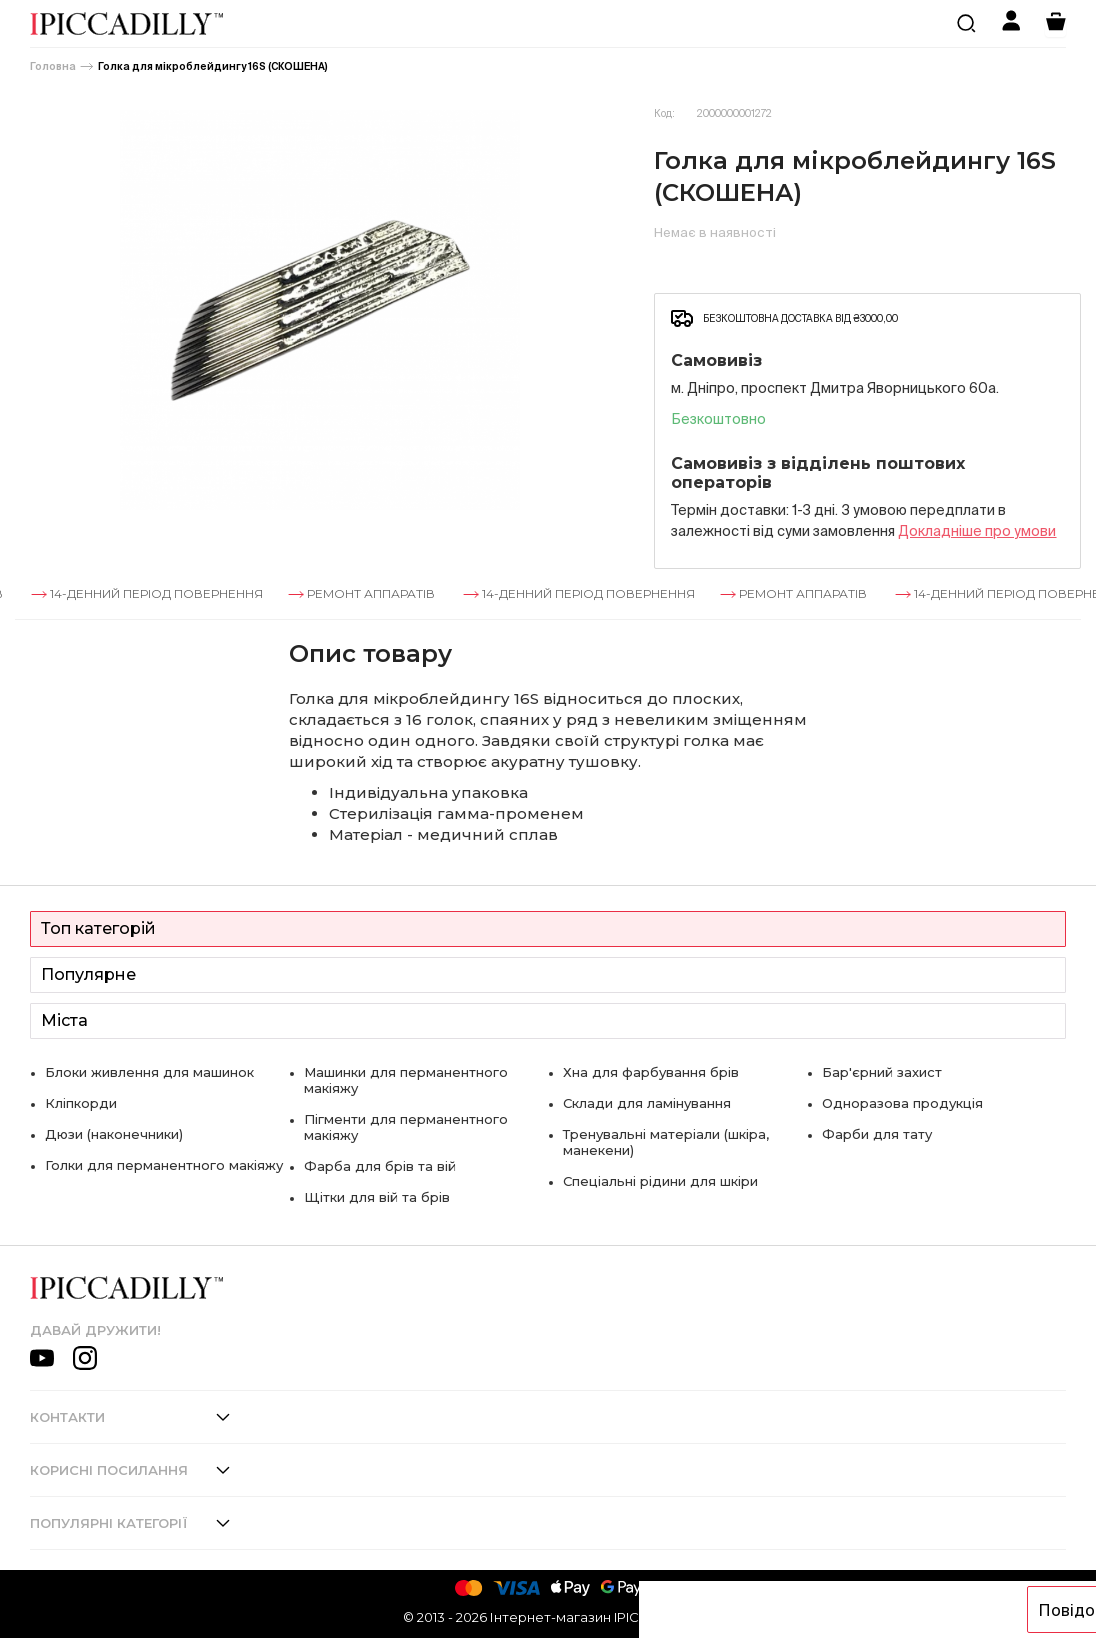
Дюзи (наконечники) (114, 1134)
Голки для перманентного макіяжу (164, 1165)
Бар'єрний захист (882, 1072)
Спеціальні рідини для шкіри (660, 1181)
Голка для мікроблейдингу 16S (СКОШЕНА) (213, 66)
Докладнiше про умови (977, 531)
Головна (53, 66)
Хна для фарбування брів (651, 1072)
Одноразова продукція (902, 1103)
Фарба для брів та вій (380, 1166)
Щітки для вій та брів (377, 1197)
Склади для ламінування (647, 1103)
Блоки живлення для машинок (149, 1072)
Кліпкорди (81, 1103)
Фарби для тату (877, 1134)
